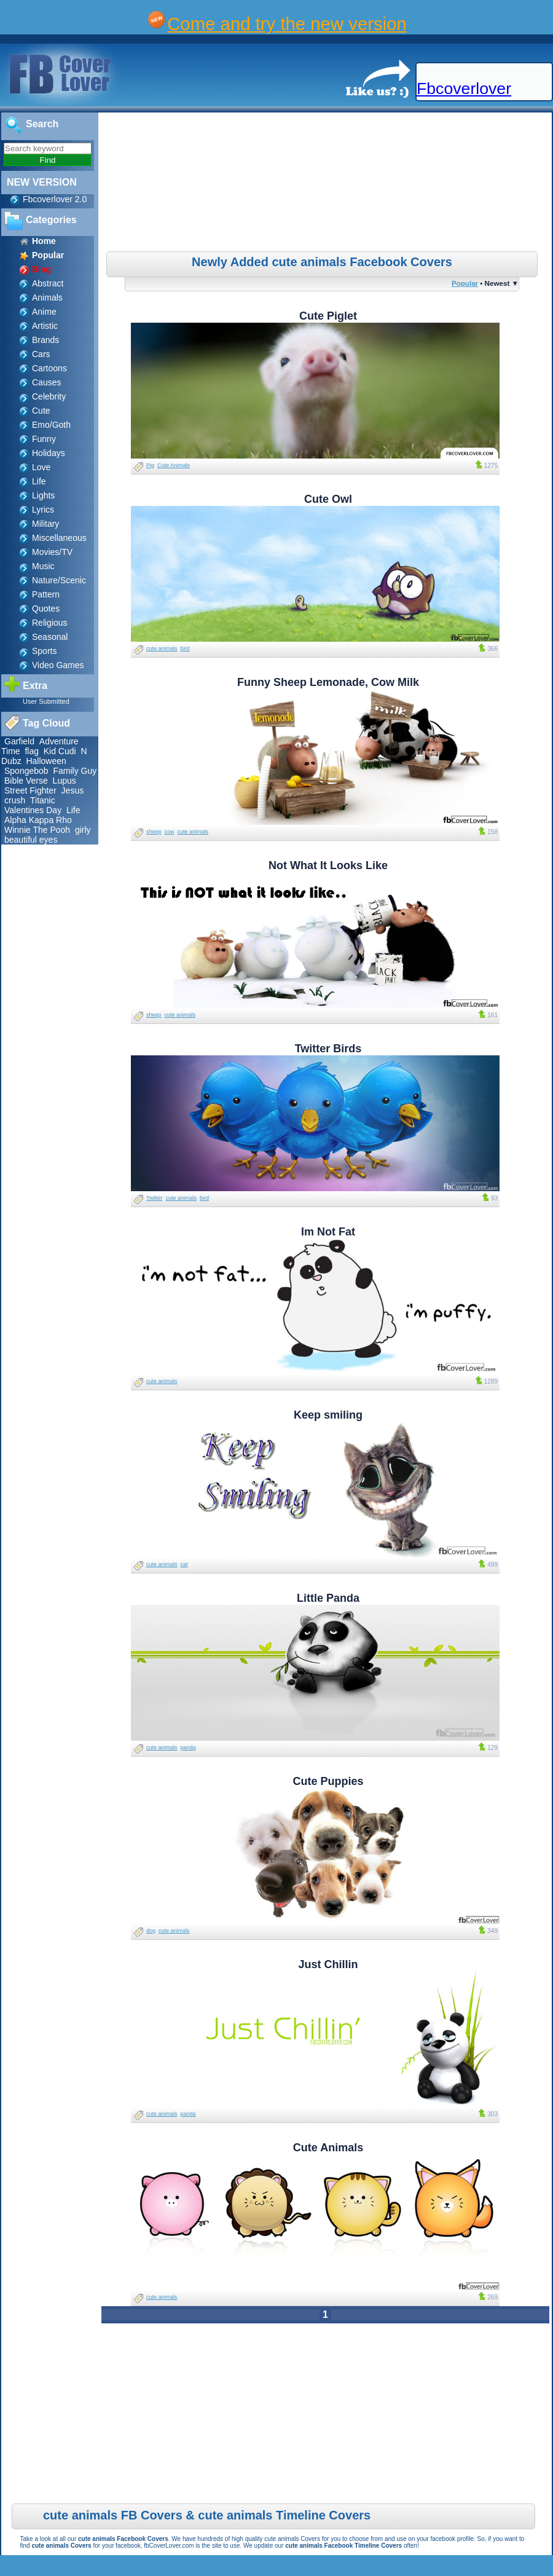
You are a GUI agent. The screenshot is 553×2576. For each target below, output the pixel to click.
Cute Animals (173, 465)
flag (32, 751)
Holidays (48, 453)
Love (41, 467)
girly (83, 830)
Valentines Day (32, 810)
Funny (44, 439)
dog (150, 1931)
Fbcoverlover (464, 88)
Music (43, 566)
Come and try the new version (287, 24)
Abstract (47, 283)
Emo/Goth (51, 425)
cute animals (162, 648)
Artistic (45, 326)
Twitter (154, 1198)
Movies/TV (52, 552)
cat (184, 1564)
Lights (43, 495)
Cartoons (49, 368)
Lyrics (43, 509)
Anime (44, 312)
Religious (50, 623)
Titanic (42, 800)
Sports (44, 651)
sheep (154, 832)
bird (185, 648)
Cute (41, 411)
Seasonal (50, 637)
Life (39, 481)
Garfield (19, 741)
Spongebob (26, 771)
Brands (45, 340)
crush (14, 800)
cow (170, 832)
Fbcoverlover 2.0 (55, 199)
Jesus (72, 790)
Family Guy (74, 771)
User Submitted (46, 701)
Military (45, 524)
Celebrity (49, 396)
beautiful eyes (30, 840)
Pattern (46, 594)
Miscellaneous (59, 538)
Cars (41, 354)
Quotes (46, 608)
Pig (150, 465)
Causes (46, 382)
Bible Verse (26, 781)
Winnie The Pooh (37, 830)
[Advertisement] (326, 183)
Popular (465, 283)
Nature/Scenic (59, 580)
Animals (47, 297)
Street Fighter (30, 790)
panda (188, 1747)
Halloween (46, 761)
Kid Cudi (60, 751)
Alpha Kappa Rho (38, 820)
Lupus (64, 781)
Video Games (58, 665)
